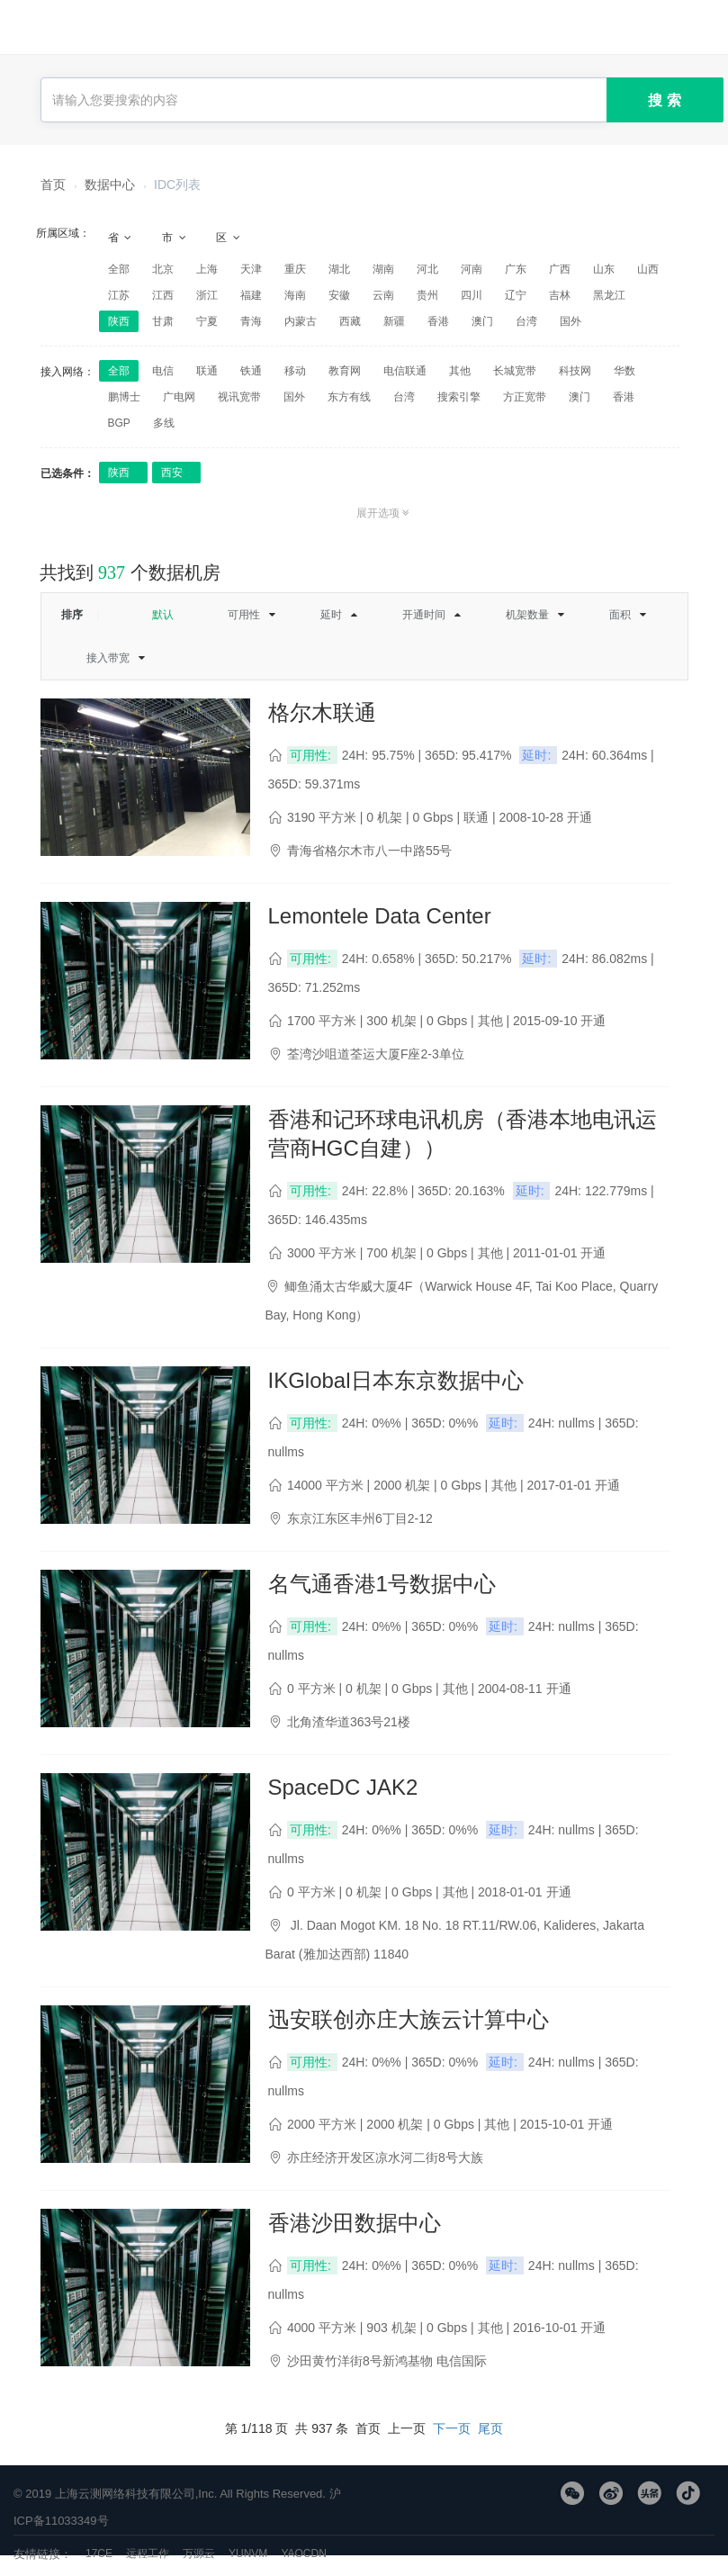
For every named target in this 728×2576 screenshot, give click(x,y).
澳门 (482, 321)
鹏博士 (124, 397)
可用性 (244, 614)
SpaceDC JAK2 (343, 1787)
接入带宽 (108, 658)
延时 (331, 614)
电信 (163, 371)
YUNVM (248, 2553)
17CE (98, 2553)
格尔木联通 (322, 712)
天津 (251, 269)
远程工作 (147, 2553)
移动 (295, 371)
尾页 (490, 2428)
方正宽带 (524, 397)
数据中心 (110, 184)
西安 (172, 472)
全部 (119, 269)
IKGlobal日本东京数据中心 (396, 1380)
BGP (119, 423)
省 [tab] (121, 237)
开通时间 (423, 614)
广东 (515, 269)
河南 (471, 269)
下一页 (452, 2428)
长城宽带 (514, 371)
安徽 (339, 295)
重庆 (295, 269)
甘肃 (163, 321)
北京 (163, 269)
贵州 (427, 295)
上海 (207, 269)
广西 (560, 269)
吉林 (560, 295)
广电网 (179, 397)
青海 (251, 321)
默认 (163, 614)
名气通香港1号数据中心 (382, 1584)
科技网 (575, 371)
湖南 (383, 269)
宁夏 (207, 321)
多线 (164, 423)
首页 (53, 184)
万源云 (199, 2553)
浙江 (207, 295)
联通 (207, 371)
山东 (604, 269)
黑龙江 (609, 295)
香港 (438, 321)
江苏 (119, 295)
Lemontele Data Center (379, 916)
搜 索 (664, 100)
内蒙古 (300, 321)
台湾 (526, 321)
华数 (624, 371)
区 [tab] (229, 237)
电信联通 (405, 371)
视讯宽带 (239, 397)
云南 (383, 295)
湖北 (339, 269)
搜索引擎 (459, 397)
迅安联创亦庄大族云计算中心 (408, 2019)
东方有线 (349, 397)
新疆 (394, 321)
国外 (570, 321)
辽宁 (515, 295)
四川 (471, 295)
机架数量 (527, 614)
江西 (163, 295)
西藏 (350, 321)
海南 (295, 295)
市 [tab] (175, 237)
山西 (648, 269)
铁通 (251, 371)
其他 (460, 371)
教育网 (344, 371)
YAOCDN (303, 2553)
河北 (427, 269)
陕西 (119, 321)
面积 (620, 614)
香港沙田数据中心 (354, 2223)
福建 (251, 295)
